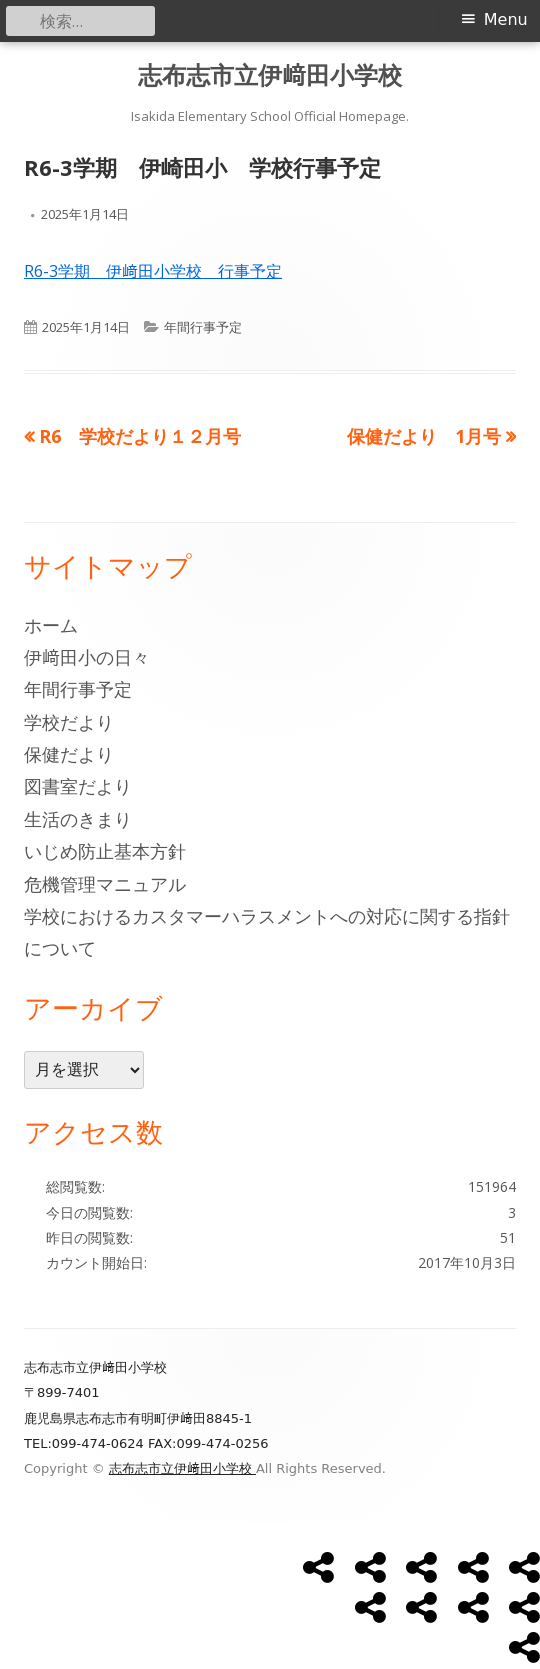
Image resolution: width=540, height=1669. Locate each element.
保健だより (69, 754)
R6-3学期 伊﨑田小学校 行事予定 (153, 271)
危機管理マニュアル (105, 884)
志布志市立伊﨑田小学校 (270, 75)
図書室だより (78, 786)
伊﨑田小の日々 (87, 657)
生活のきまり (78, 819)
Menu (506, 19)
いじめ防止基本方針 (105, 851)
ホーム (51, 625)
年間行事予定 (203, 327)
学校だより (69, 722)
